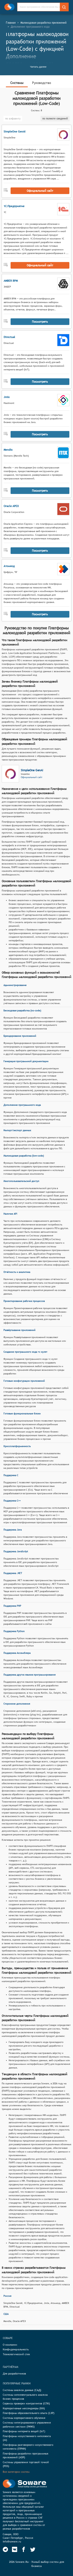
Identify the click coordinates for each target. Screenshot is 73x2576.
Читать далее (38, 66)
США (5, 2314)
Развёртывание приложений (19, 1330)
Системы (16, 83)
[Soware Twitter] (32, 2549)
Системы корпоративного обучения (24, 2417)
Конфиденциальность (16, 2349)
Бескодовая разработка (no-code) (22, 1010)
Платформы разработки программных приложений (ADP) (25, 2455)
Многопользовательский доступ (21, 1181)
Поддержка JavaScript (15, 1551)
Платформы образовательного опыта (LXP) (28, 2413)
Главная (11, 22)
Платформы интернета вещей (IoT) (24, 2431)
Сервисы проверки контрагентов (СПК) (26, 2403)
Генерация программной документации (25, 1061)
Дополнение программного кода (22, 1105)
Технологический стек (16, 2354)
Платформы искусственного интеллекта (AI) (27, 2438)
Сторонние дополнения (16, 1703)
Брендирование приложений (19, 1036)
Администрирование (15, 985)
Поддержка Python (14, 1631)
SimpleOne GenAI (32, 770)
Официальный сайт (40, 190)
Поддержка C (10, 1475)
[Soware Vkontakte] (14, 2549)
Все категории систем (16, 2471)
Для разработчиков (14, 2373)
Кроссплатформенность (17, 1446)
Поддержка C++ (12, 1500)
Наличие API (10, 1213)
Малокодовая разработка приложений (43, 22)
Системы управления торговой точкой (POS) (26, 2464)
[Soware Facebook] (23, 2549)
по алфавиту (12, 118)
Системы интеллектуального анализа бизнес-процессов (25, 2396)
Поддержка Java (12, 1529)
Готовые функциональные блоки (22, 1413)
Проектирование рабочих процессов (24, 1301)
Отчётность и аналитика (16, 1272)
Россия (7, 2296)
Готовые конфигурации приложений (24, 1380)
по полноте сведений (55, 118)
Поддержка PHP (12, 1605)
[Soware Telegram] (5, 2549)
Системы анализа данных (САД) (22, 2390)
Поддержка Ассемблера (17, 1653)
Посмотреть (40, 321)
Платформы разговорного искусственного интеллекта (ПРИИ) (28, 2446)
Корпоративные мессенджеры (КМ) (24, 2408)
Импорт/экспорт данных (17, 1130)
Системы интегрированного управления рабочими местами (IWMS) (27, 2424)
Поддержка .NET (12, 1573)
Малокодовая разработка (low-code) (23, 1155)
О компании (10, 2344)
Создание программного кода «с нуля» (25, 1351)
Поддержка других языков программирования (29, 1674)
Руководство (41, 83)
